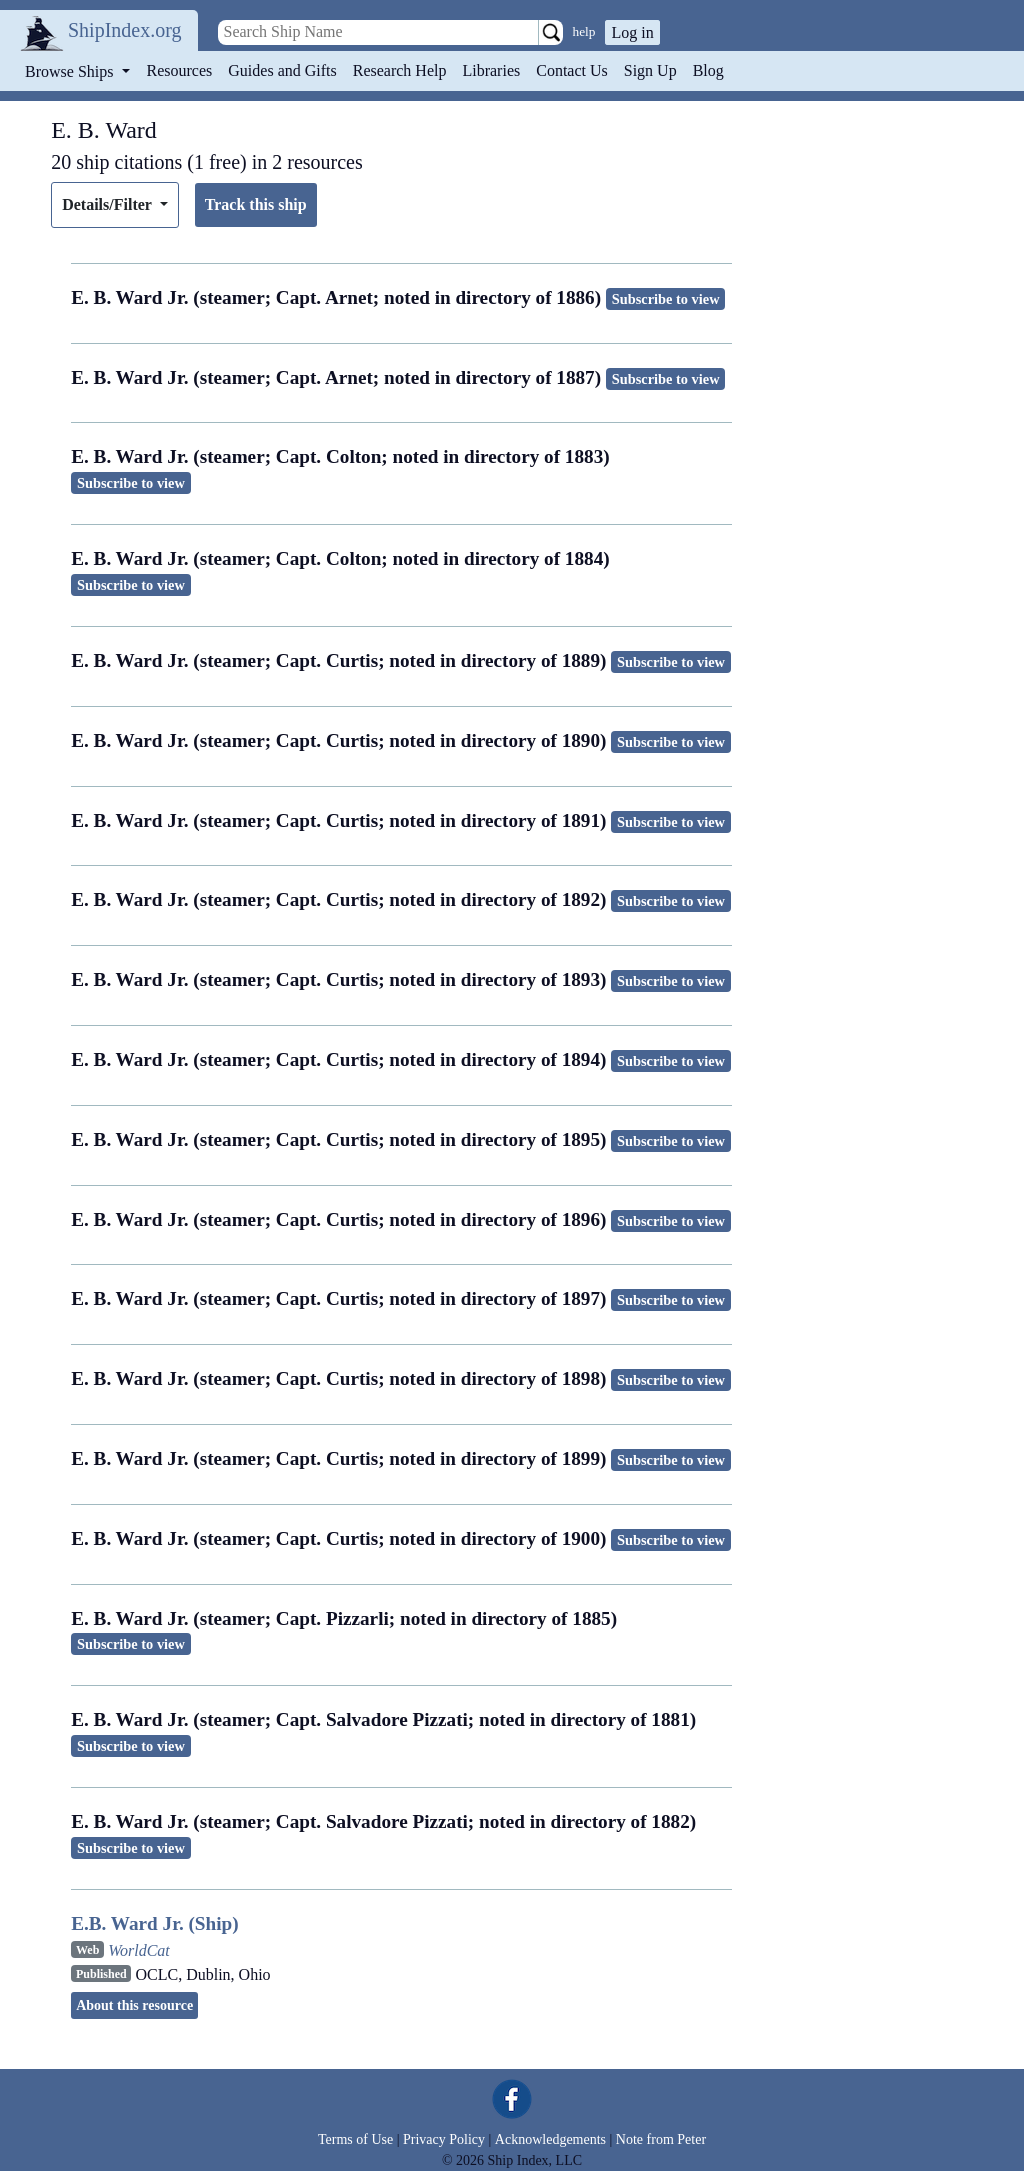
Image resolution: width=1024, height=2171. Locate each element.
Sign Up (650, 70)
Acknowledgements (550, 2139)
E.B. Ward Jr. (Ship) (154, 1923)
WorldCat (139, 1950)
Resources (180, 70)
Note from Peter (661, 2139)
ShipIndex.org (125, 30)
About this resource (134, 2005)
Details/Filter (108, 204)
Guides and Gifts (282, 70)
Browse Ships (71, 71)
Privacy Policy (444, 2139)
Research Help (400, 70)
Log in (632, 32)
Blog (708, 70)
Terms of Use (355, 2139)
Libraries (491, 70)
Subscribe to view (666, 299)
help (584, 31)
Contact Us (572, 70)
